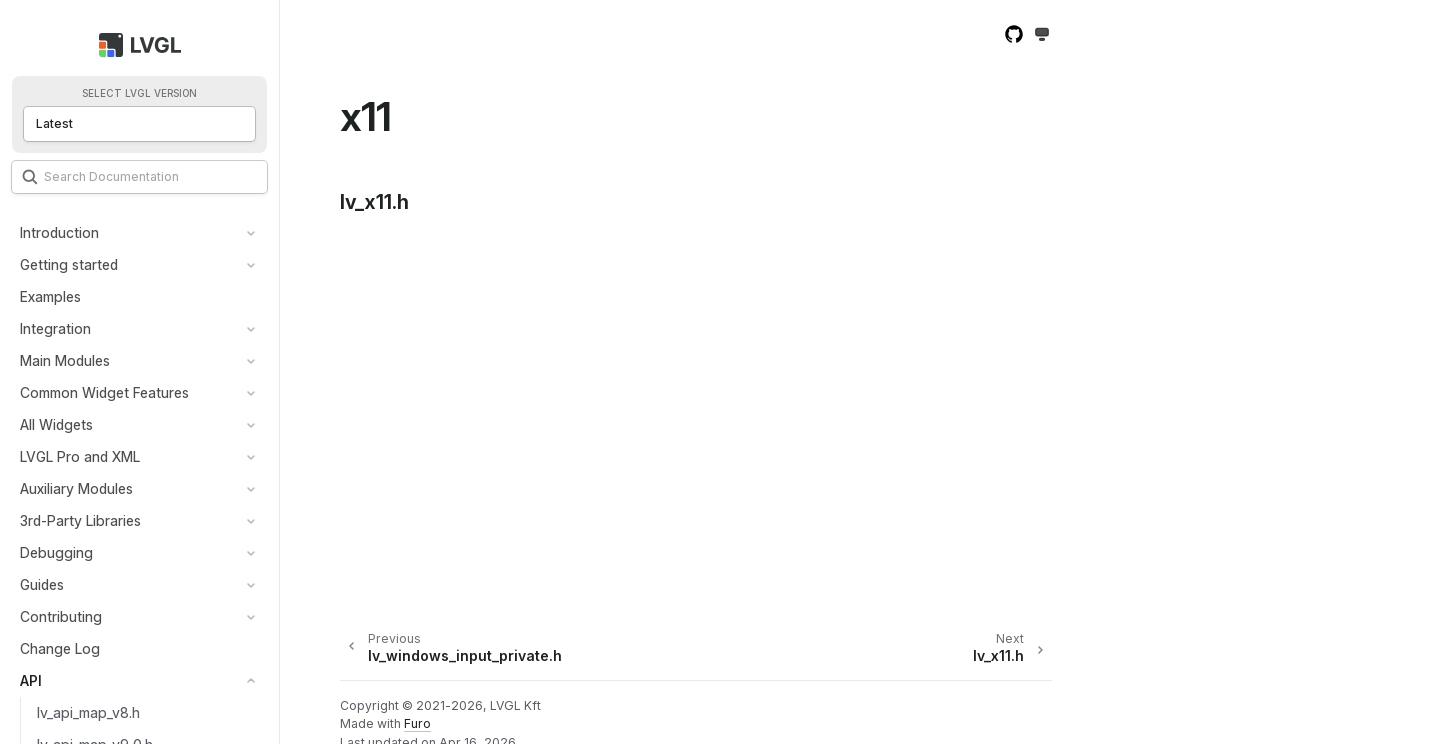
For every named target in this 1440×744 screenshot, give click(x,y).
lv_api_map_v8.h (88, 712)
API (31, 680)
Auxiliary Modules (76, 488)
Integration (55, 328)
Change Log (60, 648)
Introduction (59, 232)
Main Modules (65, 360)
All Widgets (56, 424)
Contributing (61, 616)
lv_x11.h (374, 202)
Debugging (56, 552)
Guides (42, 584)
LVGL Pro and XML (80, 456)
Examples (50, 296)
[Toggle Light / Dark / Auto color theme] (1042, 35)
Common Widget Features (104, 392)
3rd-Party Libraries (80, 520)
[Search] (139, 177)
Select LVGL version (139, 93)
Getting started (69, 264)
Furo (417, 723)
